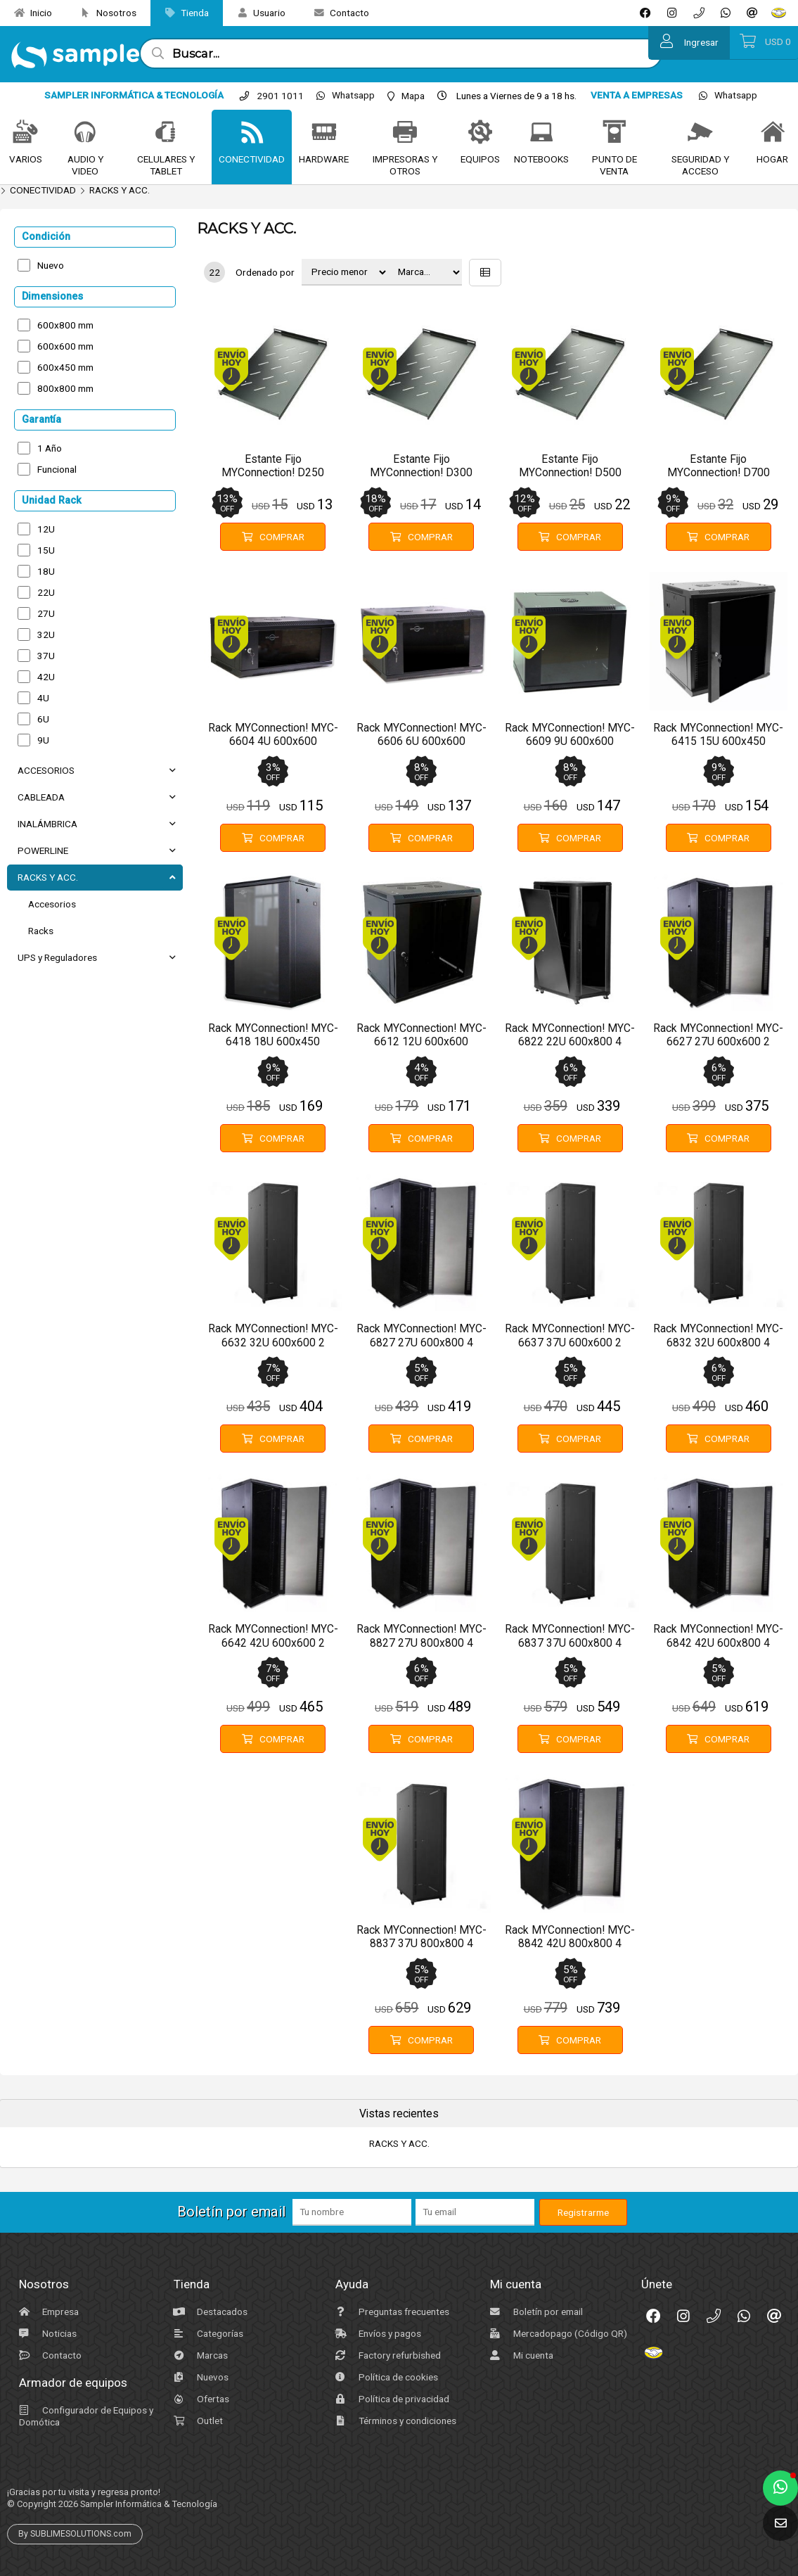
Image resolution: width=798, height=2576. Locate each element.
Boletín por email (535, 2311)
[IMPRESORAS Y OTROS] (405, 133)
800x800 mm (65, 388)
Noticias (46, 2333)
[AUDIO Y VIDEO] (85, 133)
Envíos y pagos (376, 2333)
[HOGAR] (772, 133)
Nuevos (199, 2377)
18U (46, 571)
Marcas (199, 2355)
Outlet (196, 2420)
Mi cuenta (520, 2355)
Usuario (255, 12)
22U (46, 592)
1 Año (49, 448)
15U (46, 550)
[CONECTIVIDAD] (252, 133)
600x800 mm (65, 325)
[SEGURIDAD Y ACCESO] (700, 133)
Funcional (57, 469)
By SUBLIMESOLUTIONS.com (74, 2534)
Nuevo (50, 265)
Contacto (336, 12)
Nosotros (103, 12)
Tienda (181, 12)
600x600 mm (65, 346)
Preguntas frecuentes (390, 2311)
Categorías (206, 2333)
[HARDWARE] (324, 133)
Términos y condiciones (394, 2420)
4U (43, 697)
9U (43, 740)
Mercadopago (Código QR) (557, 2333)
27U (46, 613)
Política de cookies (385, 2377)
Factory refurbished (386, 2355)
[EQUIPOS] (481, 133)
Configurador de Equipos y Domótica (84, 2416)
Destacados (208, 2311)
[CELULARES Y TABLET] (166, 133)
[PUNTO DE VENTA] (614, 133)
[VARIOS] (25, 133)
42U (46, 676)
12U (46, 529)
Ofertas (199, 2398)
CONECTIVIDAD (43, 190)
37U (46, 655)
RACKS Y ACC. (119, 190)
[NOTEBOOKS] (542, 133)
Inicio (28, 12)
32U (46, 634)
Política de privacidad (390, 2398)
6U (43, 719)
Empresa (47, 2311)
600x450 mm (65, 367)
